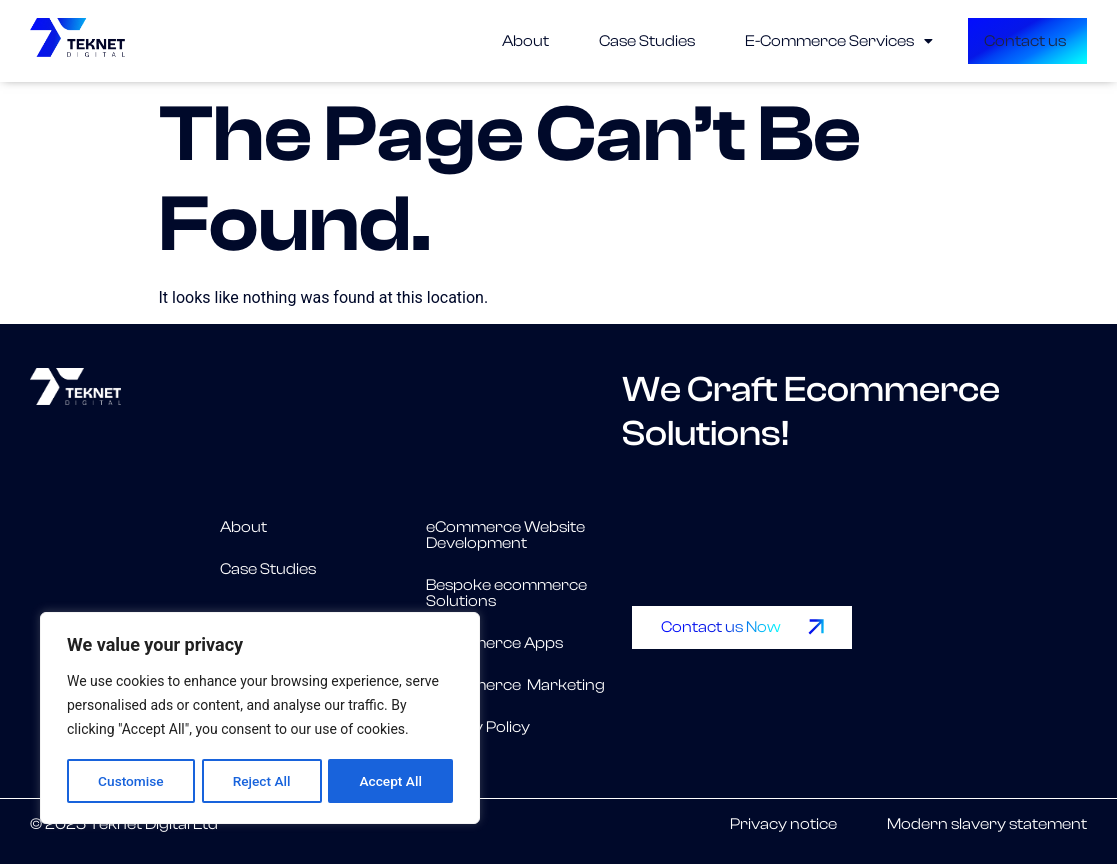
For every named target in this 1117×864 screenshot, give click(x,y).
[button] (786, 41)
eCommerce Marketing (515, 685)
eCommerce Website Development (505, 535)
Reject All (261, 781)
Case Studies (594, 41)
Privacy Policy (478, 727)
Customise (130, 781)
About (472, 41)
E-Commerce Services (786, 41)
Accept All (391, 781)
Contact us (976, 41)
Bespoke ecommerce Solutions (506, 593)
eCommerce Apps (494, 643)
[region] (260, 719)
